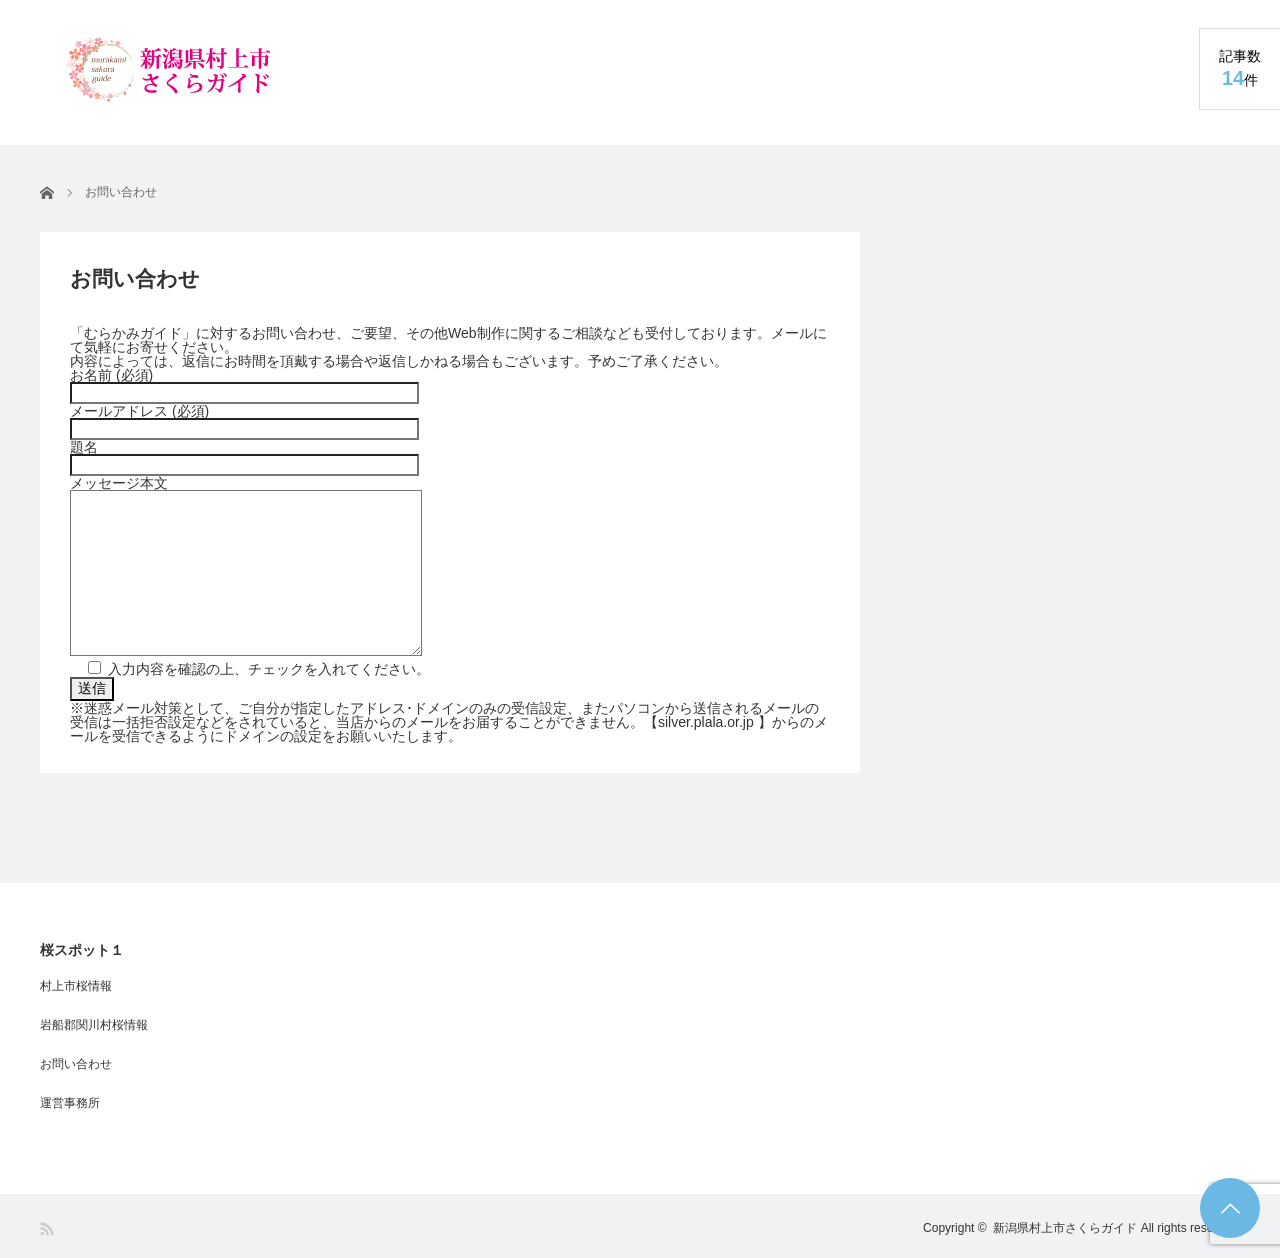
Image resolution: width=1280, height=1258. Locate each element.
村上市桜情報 (76, 986)
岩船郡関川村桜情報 (94, 1025)
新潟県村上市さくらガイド (1065, 1228)
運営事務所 (70, 1103)
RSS (48, 1229)
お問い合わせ (76, 1064)
